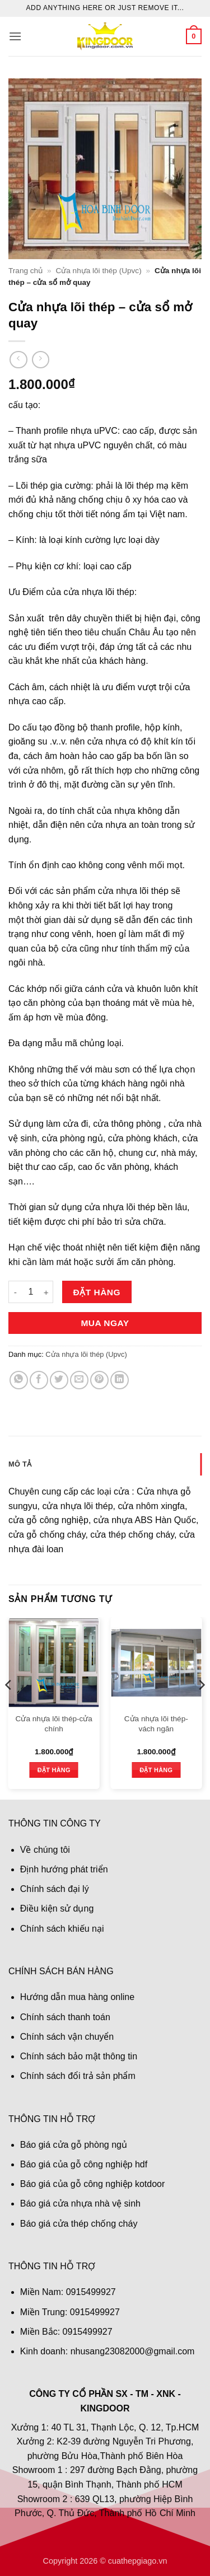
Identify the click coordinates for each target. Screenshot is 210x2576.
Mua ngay (105, 1323)
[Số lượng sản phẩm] (31, 1292)
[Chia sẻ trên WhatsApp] (19, 1380)
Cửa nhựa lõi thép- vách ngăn (156, 1724)
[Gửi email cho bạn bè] (79, 1380)
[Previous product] (40, 359)
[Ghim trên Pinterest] (99, 1380)
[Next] (201, 1707)
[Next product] (18, 359)
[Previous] (9, 1707)
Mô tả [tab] (19, 1464)
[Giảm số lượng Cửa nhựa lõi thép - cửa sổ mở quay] (15, 1292)
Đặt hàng (96, 1292)
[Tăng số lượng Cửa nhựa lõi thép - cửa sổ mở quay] (46, 1292)
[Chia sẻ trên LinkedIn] (119, 1380)
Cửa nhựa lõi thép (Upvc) (98, 270)
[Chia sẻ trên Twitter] (59, 1380)
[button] (15, 36)
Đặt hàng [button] (54, 1770)
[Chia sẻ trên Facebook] (39, 1380)
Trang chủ (25, 270)
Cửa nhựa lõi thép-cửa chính (54, 1724)
